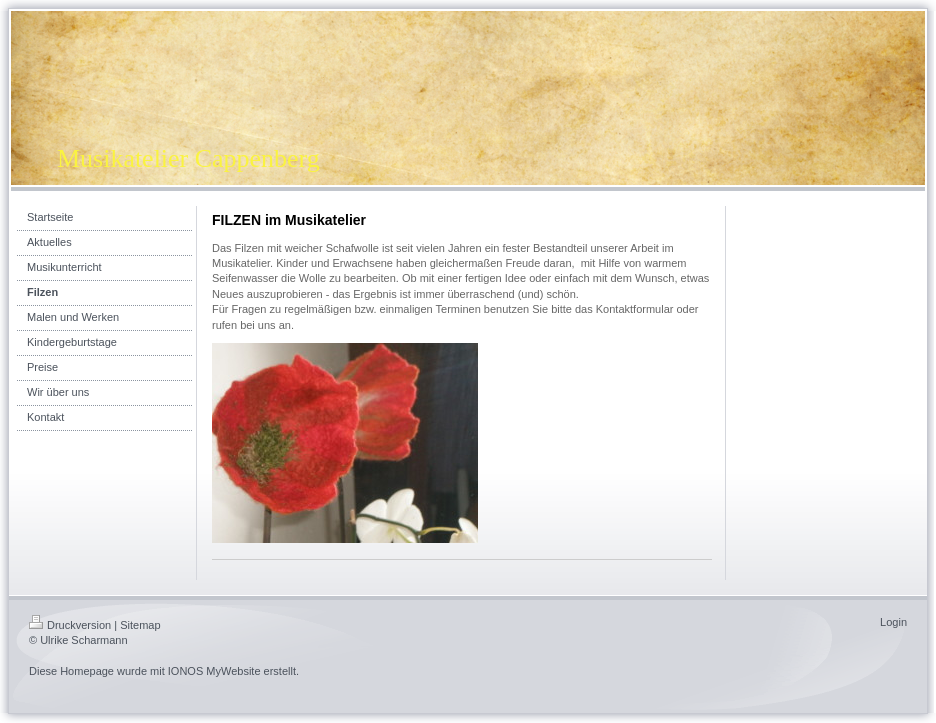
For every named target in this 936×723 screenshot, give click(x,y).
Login (893, 622)
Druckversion (70, 625)
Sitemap (140, 625)
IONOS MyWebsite (214, 671)
